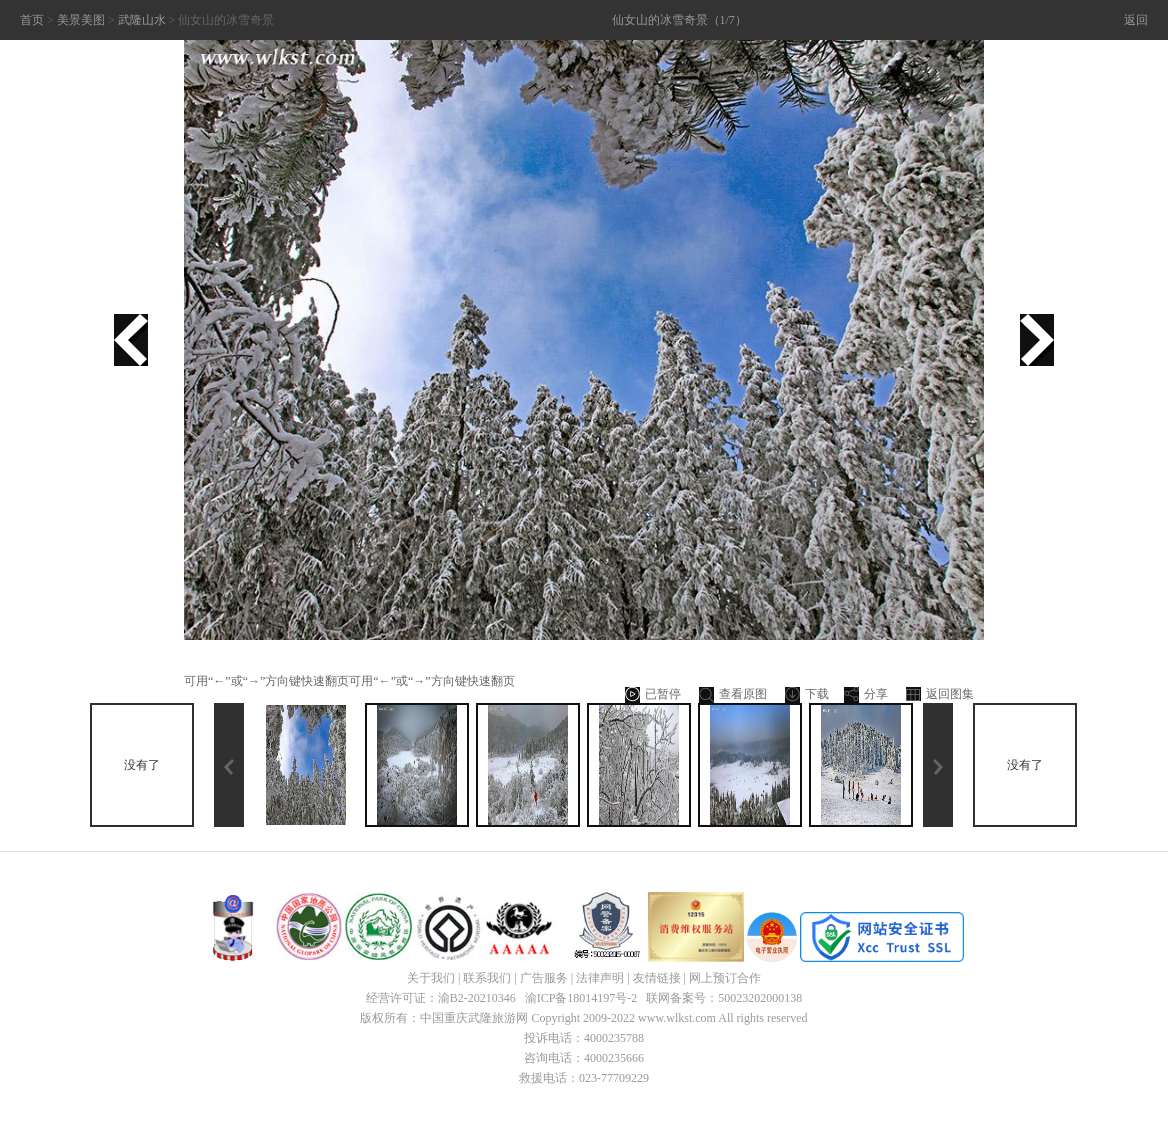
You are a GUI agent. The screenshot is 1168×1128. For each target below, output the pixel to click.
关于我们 (431, 978)
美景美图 (81, 20)
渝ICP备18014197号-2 (581, 998)
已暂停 (653, 695)
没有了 (142, 765)
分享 (866, 695)
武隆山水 (142, 20)
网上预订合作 (725, 978)
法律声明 (600, 978)
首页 (32, 20)
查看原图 (733, 695)
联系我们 (487, 978)
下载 (807, 695)
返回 (1136, 20)
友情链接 (657, 978)
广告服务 (544, 978)
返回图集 (940, 695)
